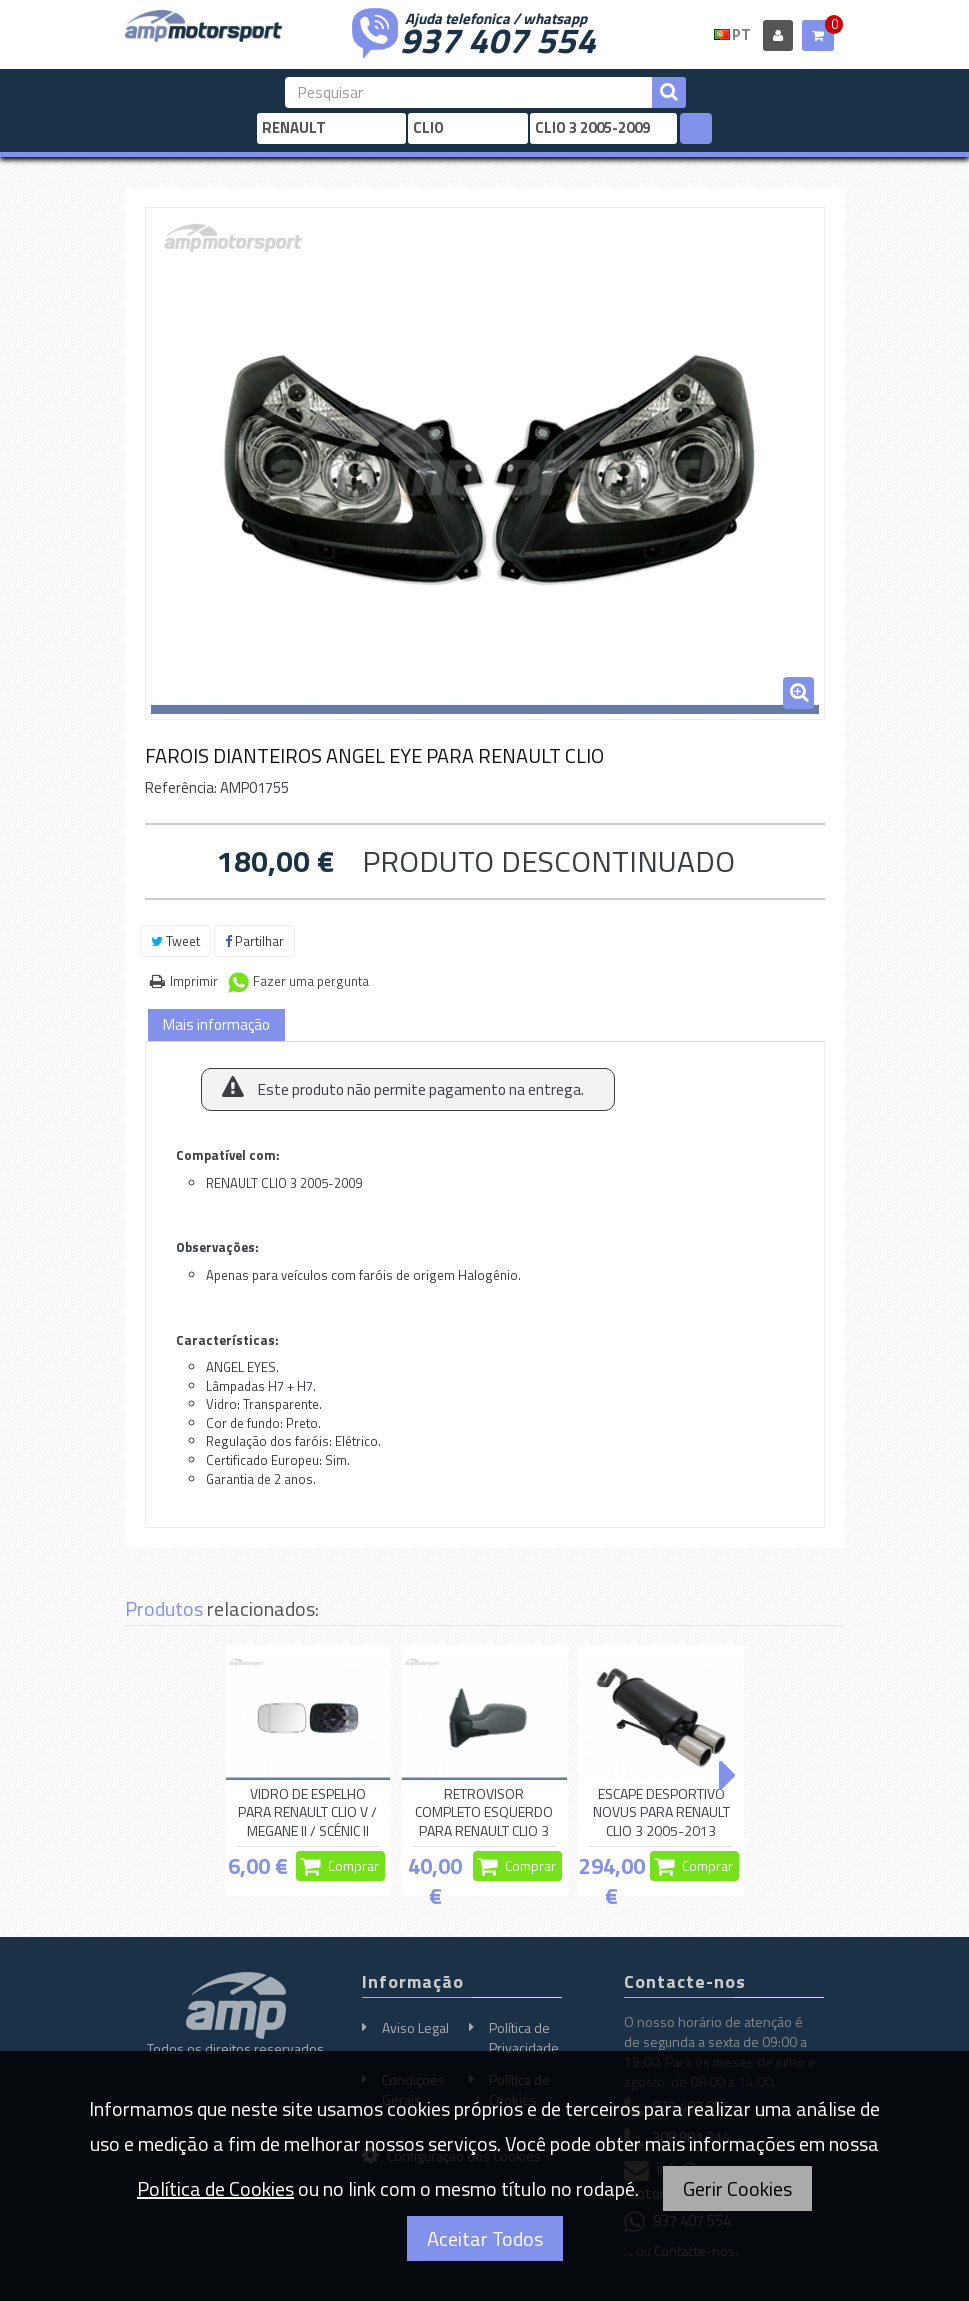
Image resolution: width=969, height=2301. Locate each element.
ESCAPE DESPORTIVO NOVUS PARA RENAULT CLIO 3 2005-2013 (661, 1813)
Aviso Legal (415, 2027)
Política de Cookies (215, 2188)
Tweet (175, 941)
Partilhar (254, 941)
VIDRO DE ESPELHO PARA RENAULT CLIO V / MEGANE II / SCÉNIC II (307, 1813)
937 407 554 (498, 38)
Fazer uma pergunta (311, 981)
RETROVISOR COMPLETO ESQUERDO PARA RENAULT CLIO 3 (484, 1813)
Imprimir (194, 981)
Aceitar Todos (485, 2238)
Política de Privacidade (524, 2037)
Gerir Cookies (737, 2188)
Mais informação (216, 1024)
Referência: (181, 787)
